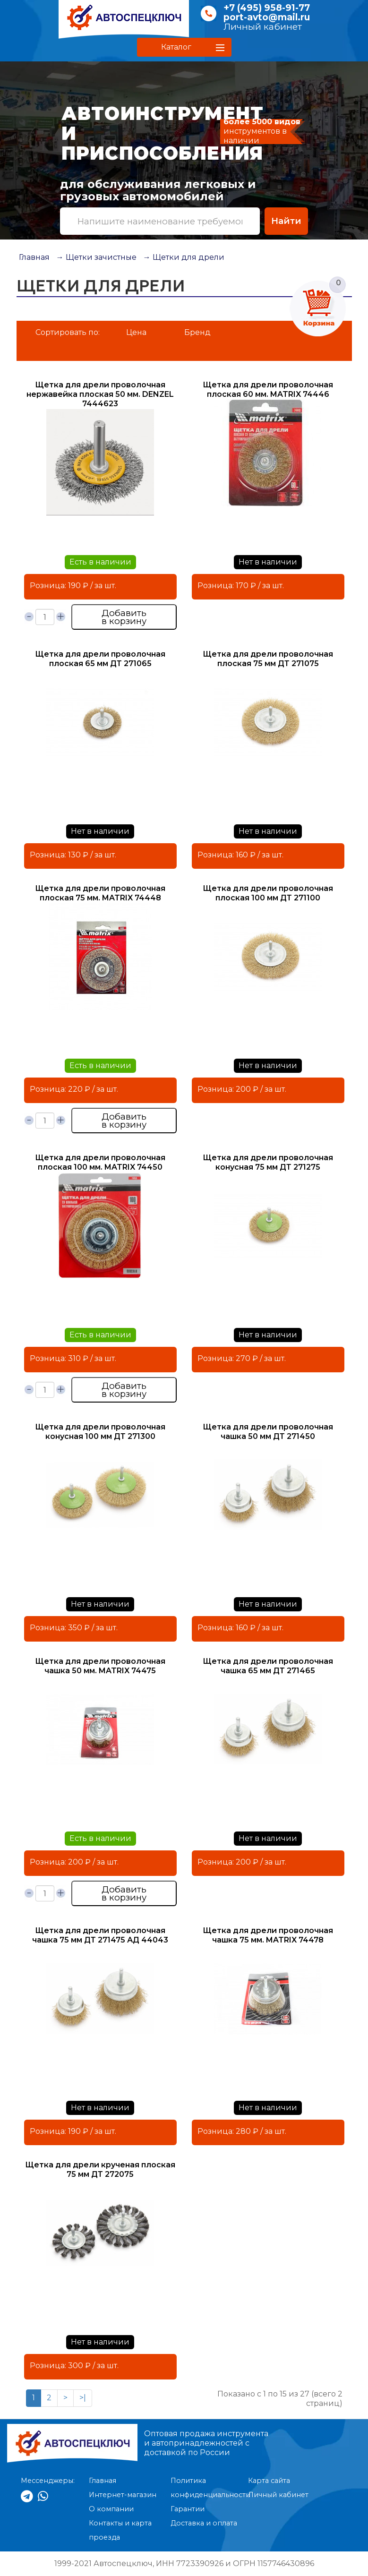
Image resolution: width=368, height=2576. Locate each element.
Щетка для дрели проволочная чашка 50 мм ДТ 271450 (268, 1431)
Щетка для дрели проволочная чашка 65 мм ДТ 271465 (268, 1666)
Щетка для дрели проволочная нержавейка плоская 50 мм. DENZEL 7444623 (100, 394)
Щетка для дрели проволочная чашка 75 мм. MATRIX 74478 (268, 1935)
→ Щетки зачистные (96, 257)
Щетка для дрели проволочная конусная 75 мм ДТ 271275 (268, 1162)
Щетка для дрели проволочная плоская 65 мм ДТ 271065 (100, 659)
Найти (286, 220)
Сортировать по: (67, 332)
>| (82, 2397)
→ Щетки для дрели (183, 257)
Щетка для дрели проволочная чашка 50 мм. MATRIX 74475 (100, 1666)
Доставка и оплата (204, 2523)
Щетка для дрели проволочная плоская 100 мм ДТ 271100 (268, 893)
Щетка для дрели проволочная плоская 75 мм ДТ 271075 (268, 659)
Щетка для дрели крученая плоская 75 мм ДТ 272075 (100, 2169)
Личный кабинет (262, 26)
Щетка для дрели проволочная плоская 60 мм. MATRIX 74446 (268, 389)
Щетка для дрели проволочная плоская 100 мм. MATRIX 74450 (100, 1162)
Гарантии (188, 2509)
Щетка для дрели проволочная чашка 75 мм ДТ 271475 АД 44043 (100, 1935)
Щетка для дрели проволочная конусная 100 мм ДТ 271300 (100, 1431)
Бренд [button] (197, 332)
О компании (111, 2509)
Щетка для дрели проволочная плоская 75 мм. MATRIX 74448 (100, 893)
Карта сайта (269, 2480)
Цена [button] (136, 332)
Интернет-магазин (122, 2494)
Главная (34, 257)
